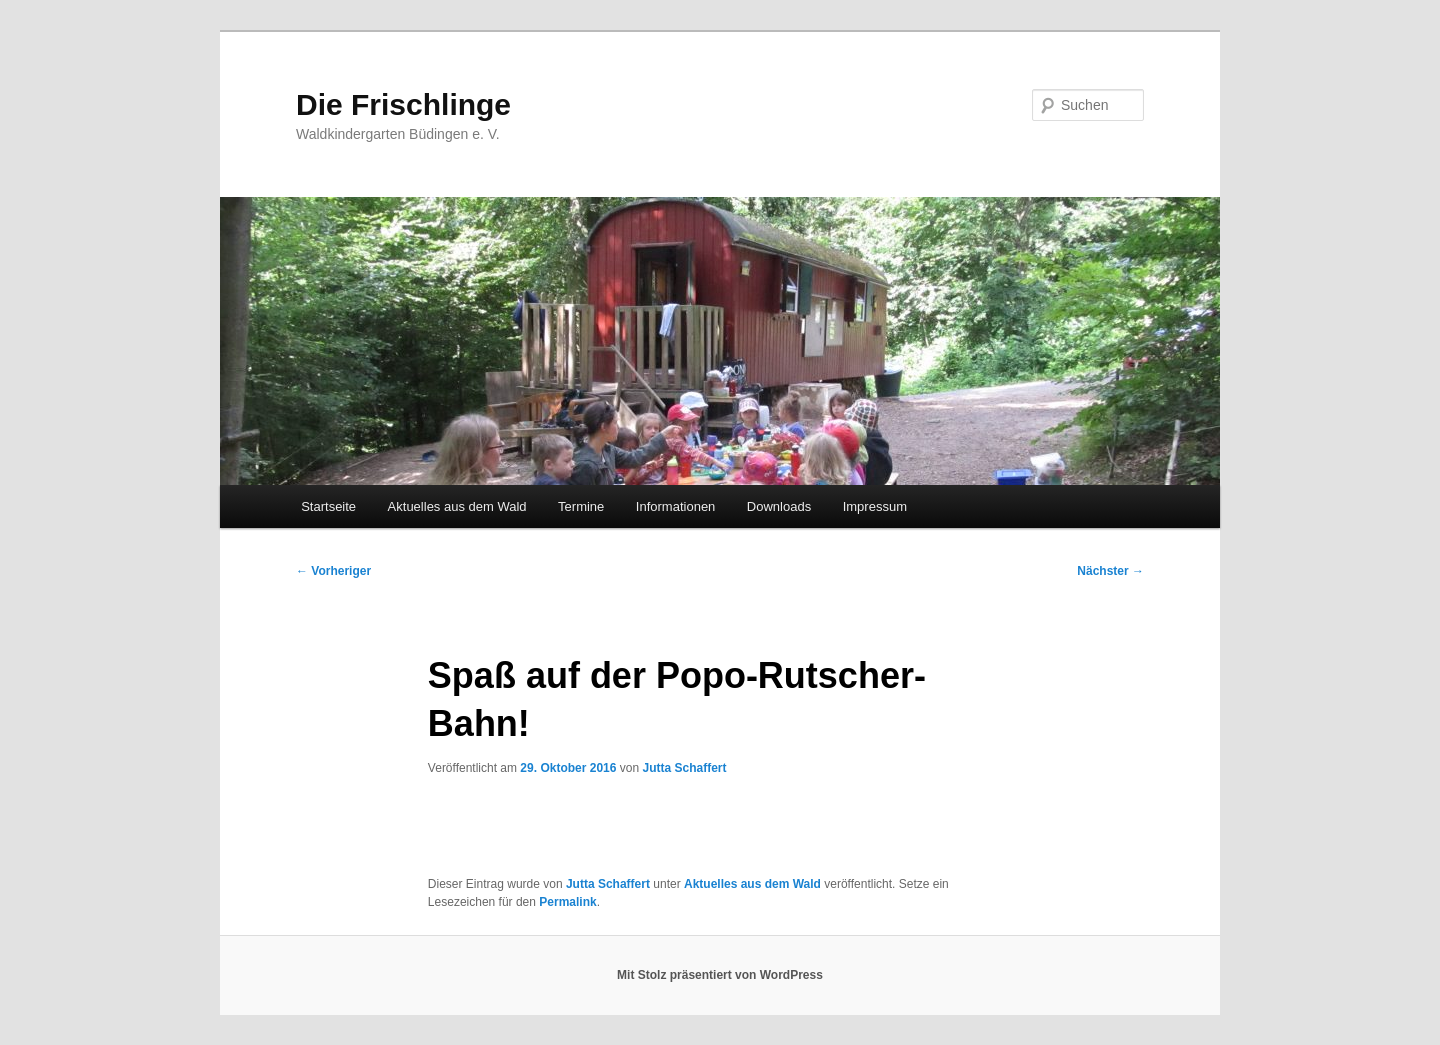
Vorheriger (333, 571)
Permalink (567, 902)
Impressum (875, 506)
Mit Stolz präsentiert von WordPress (720, 975)
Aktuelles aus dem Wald (457, 506)
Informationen (676, 506)
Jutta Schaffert (684, 768)
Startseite (328, 506)
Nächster (1110, 571)
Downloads (779, 506)
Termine (581, 506)
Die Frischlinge (403, 104)
